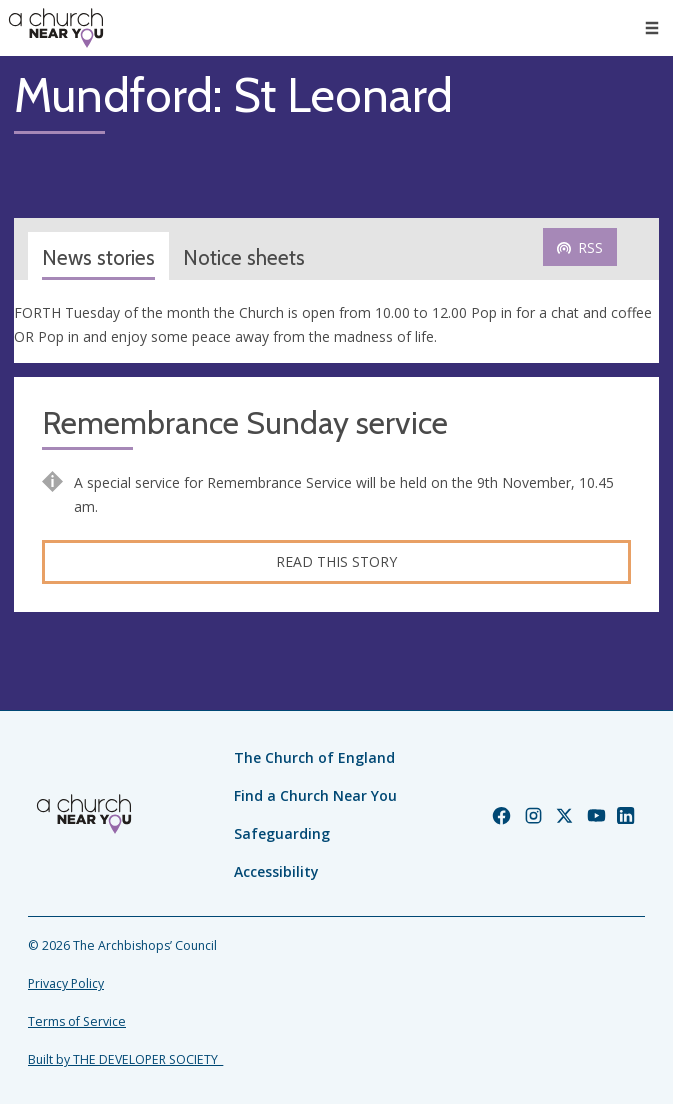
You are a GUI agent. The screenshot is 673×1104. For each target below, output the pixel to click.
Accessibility (276, 871)
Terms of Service (77, 1021)
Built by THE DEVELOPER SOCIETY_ (125, 1059)
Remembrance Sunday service (245, 423)
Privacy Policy (66, 983)
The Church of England (314, 757)
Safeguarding (282, 833)
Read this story (336, 561)
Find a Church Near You (315, 795)
